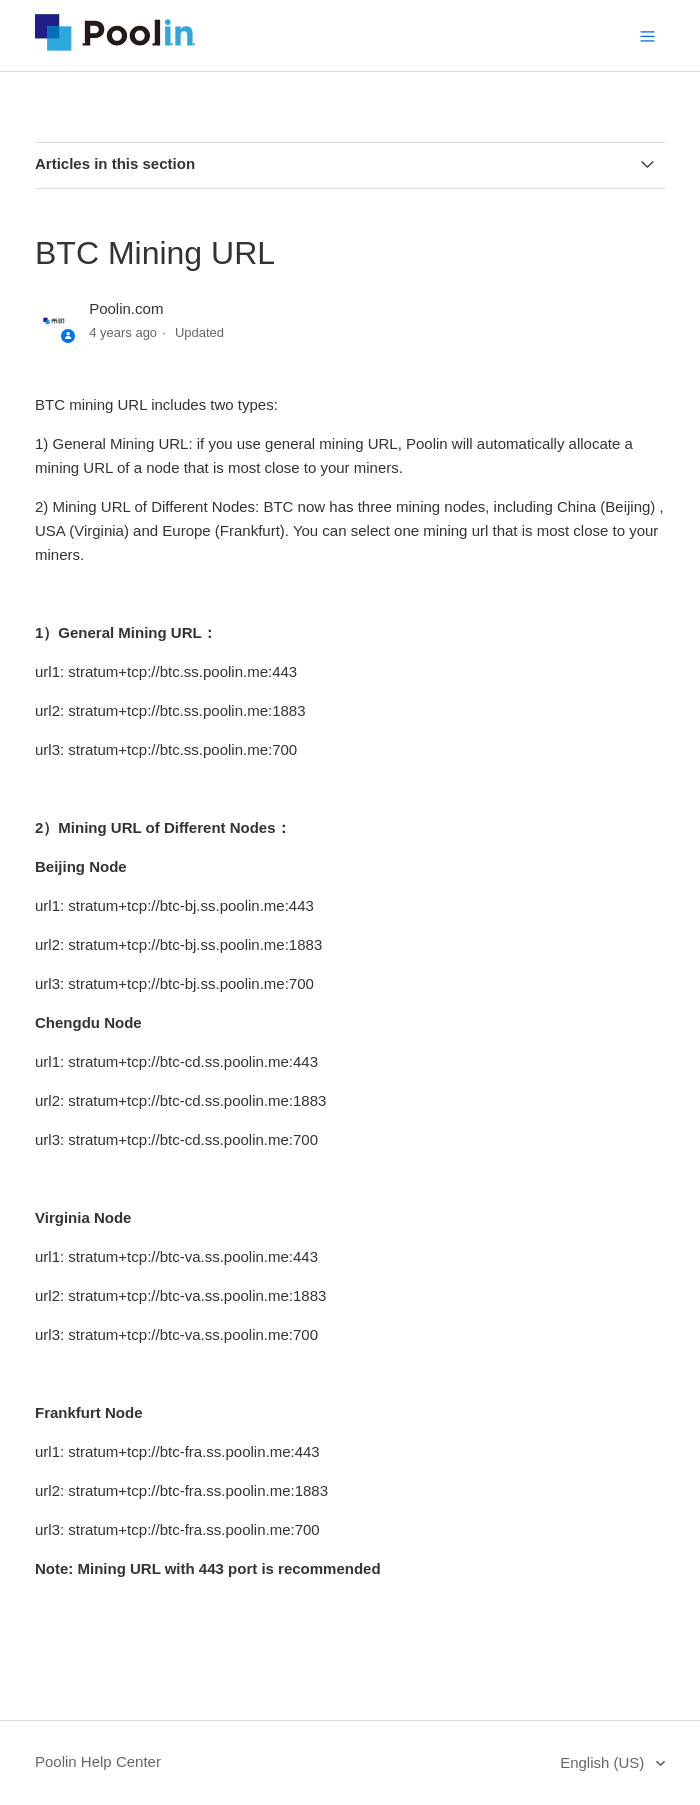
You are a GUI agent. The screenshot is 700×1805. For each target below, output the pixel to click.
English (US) (604, 1762)
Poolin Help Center (98, 1761)
